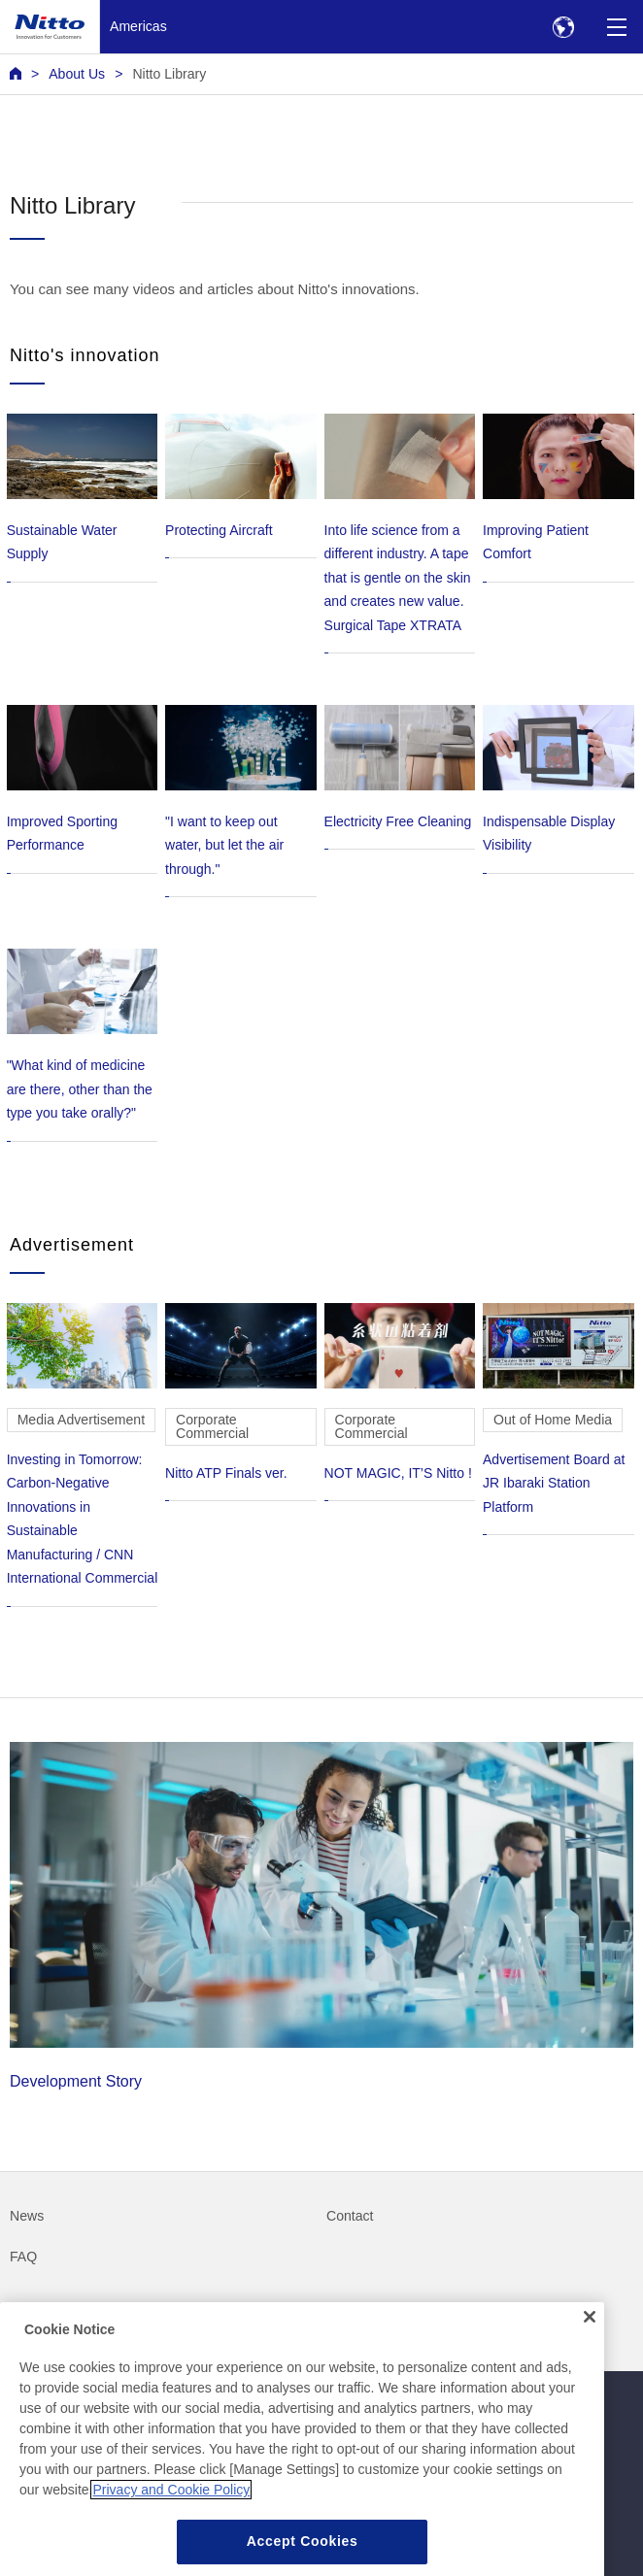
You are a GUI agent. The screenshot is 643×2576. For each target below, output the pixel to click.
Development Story (321, 1916)
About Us (77, 74)
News (27, 2216)
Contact (350, 2216)
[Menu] (616, 26)
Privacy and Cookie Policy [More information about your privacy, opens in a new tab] (171, 2516)
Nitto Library (169, 74)
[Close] (589, 2342)
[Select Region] (563, 26)
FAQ (23, 2256)
